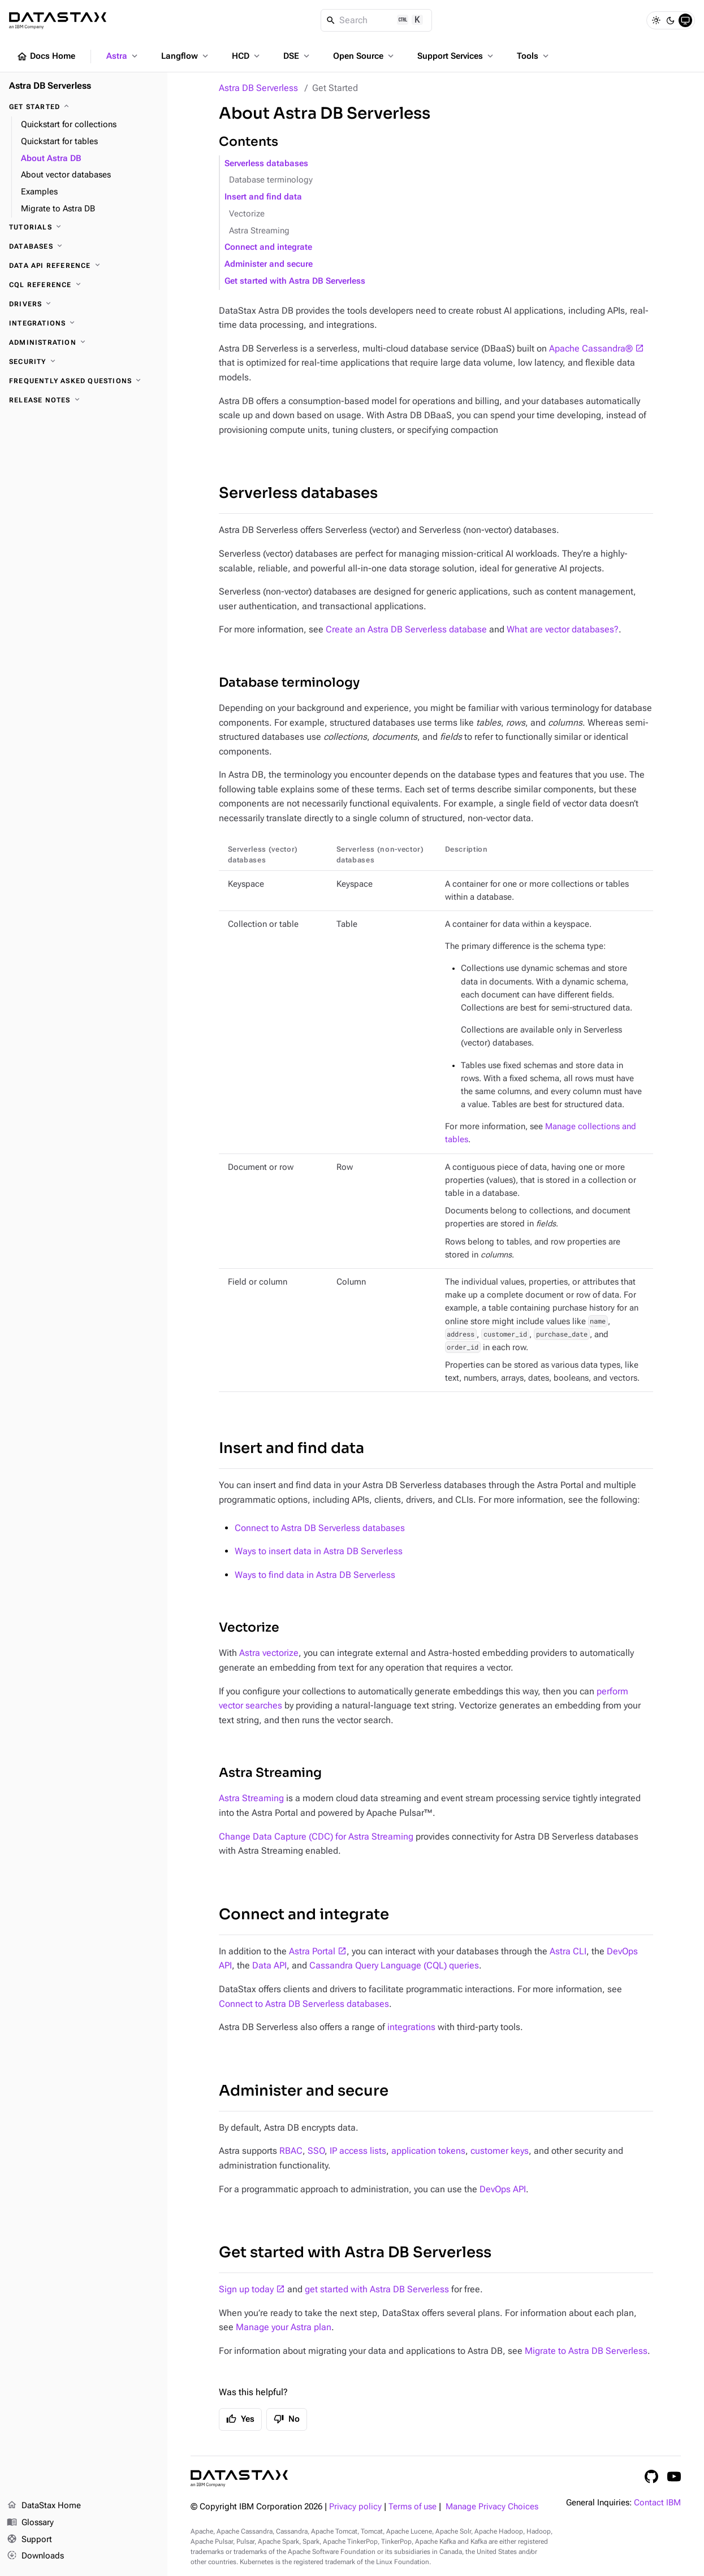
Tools (534, 56)
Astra (123, 56)
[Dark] (670, 20)
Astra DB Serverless (258, 88)
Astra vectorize (269, 1652)
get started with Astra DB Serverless (377, 2289)
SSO (316, 2150)
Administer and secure (268, 264)
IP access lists (358, 2150)
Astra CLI (568, 1951)
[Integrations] (84, 323)
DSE (297, 56)
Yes (240, 2419)
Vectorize (247, 214)
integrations (411, 2027)
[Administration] (84, 342)
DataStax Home (44, 2506)
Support (29, 2540)
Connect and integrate (268, 247)
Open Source (364, 56)
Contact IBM (657, 2503)
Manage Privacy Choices (492, 2507)
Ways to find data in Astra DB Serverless (315, 1574)
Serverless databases (266, 163)
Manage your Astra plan (283, 2327)
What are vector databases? (563, 629)
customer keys (499, 2150)
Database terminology (271, 180)
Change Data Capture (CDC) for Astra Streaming (316, 1836)
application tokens (428, 2150)
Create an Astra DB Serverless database (406, 629)
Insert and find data (263, 197)
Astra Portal (312, 1951)
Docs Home (45, 56)
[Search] (376, 20)
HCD (247, 56)
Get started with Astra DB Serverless (294, 281)
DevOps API (503, 2189)
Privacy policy (355, 2507)
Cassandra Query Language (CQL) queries (394, 1965)
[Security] (84, 361)
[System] (685, 20)
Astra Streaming (259, 231)
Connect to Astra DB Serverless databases (320, 1528)
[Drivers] (84, 304)
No (287, 2419)
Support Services (456, 56)
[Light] (656, 20)
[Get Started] (84, 106)
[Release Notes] (84, 400)
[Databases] (84, 246)
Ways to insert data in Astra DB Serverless (319, 1551)
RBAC (291, 2150)
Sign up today (246, 2289)
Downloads (35, 2556)
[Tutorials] (84, 227)
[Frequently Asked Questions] (84, 381)
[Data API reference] (84, 265)
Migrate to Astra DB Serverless (586, 2350)
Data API (269, 1965)
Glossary (30, 2523)
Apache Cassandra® (591, 348)
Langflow (185, 56)
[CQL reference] (84, 284)
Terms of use (412, 2507)
